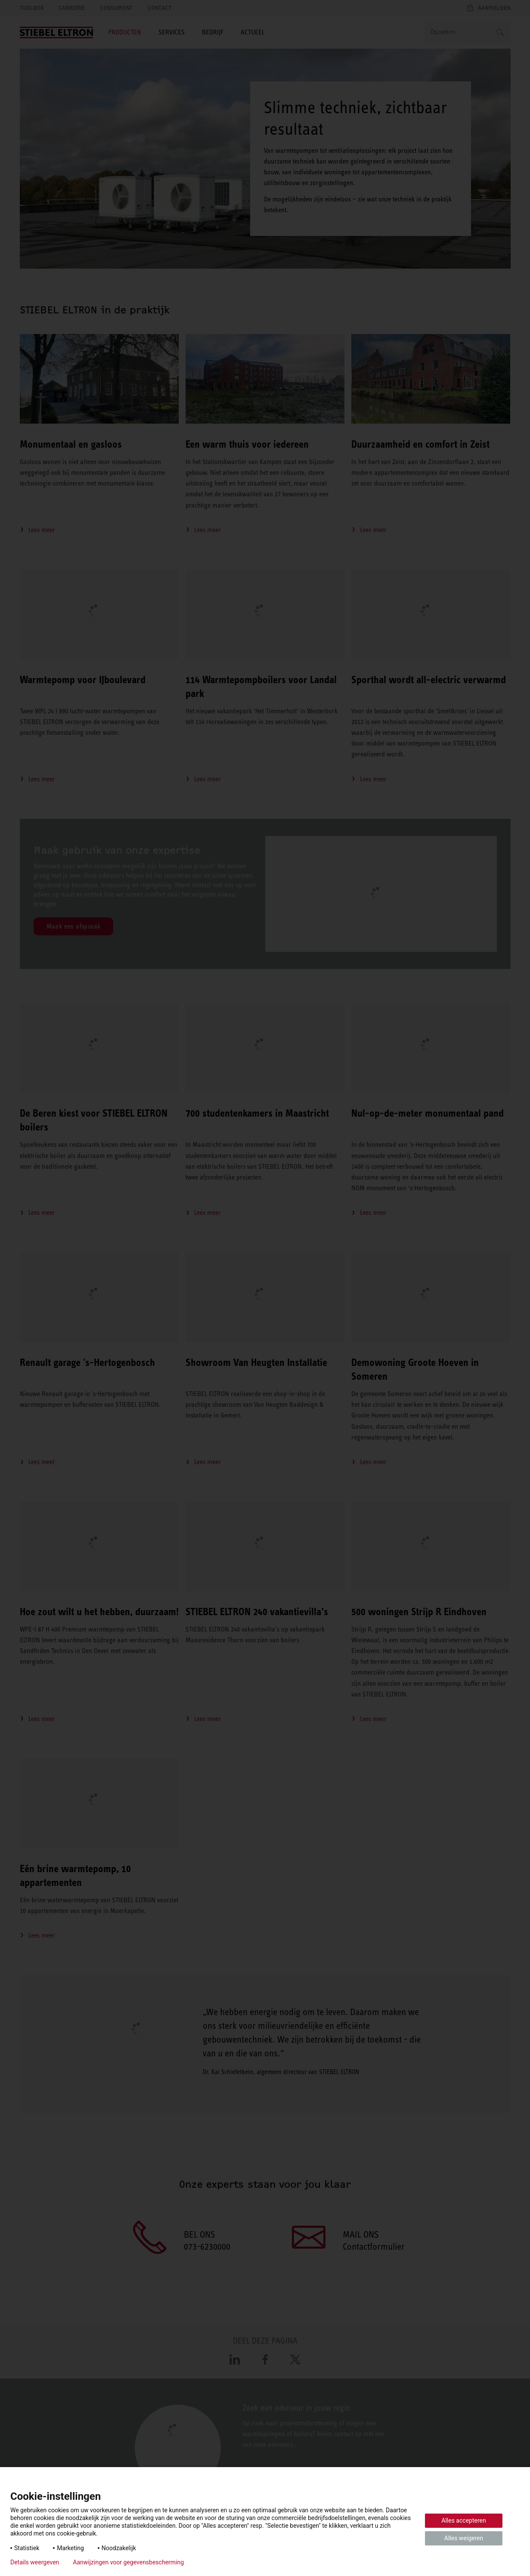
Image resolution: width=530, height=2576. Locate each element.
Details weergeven (34, 2562)
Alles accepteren (463, 2520)
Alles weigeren (463, 2538)
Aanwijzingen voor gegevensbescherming (128, 2562)
